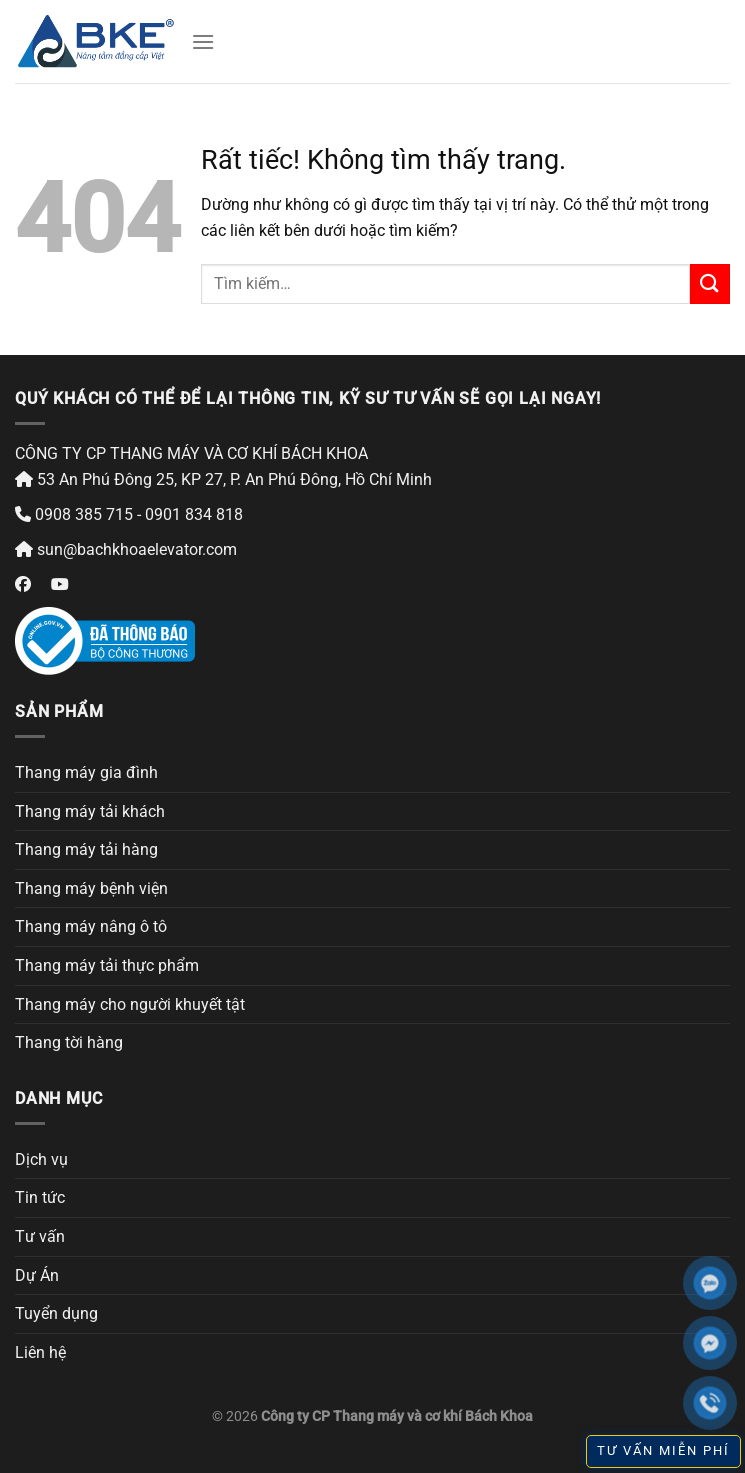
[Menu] (203, 41)
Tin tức (40, 1197)
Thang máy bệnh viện (91, 888)
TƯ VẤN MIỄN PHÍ (663, 1450)
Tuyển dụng (56, 1313)
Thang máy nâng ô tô (91, 926)
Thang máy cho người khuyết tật (130, 1004)
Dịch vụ (41, 1159)
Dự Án (37, 1275)
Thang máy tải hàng (86, 849)
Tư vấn (40, 1236)
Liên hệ (40, 1352)
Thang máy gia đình (86, 772)
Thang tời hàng (69, 1042)
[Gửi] (710, 283)
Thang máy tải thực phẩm (107, 965)
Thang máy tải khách (90, 811)
